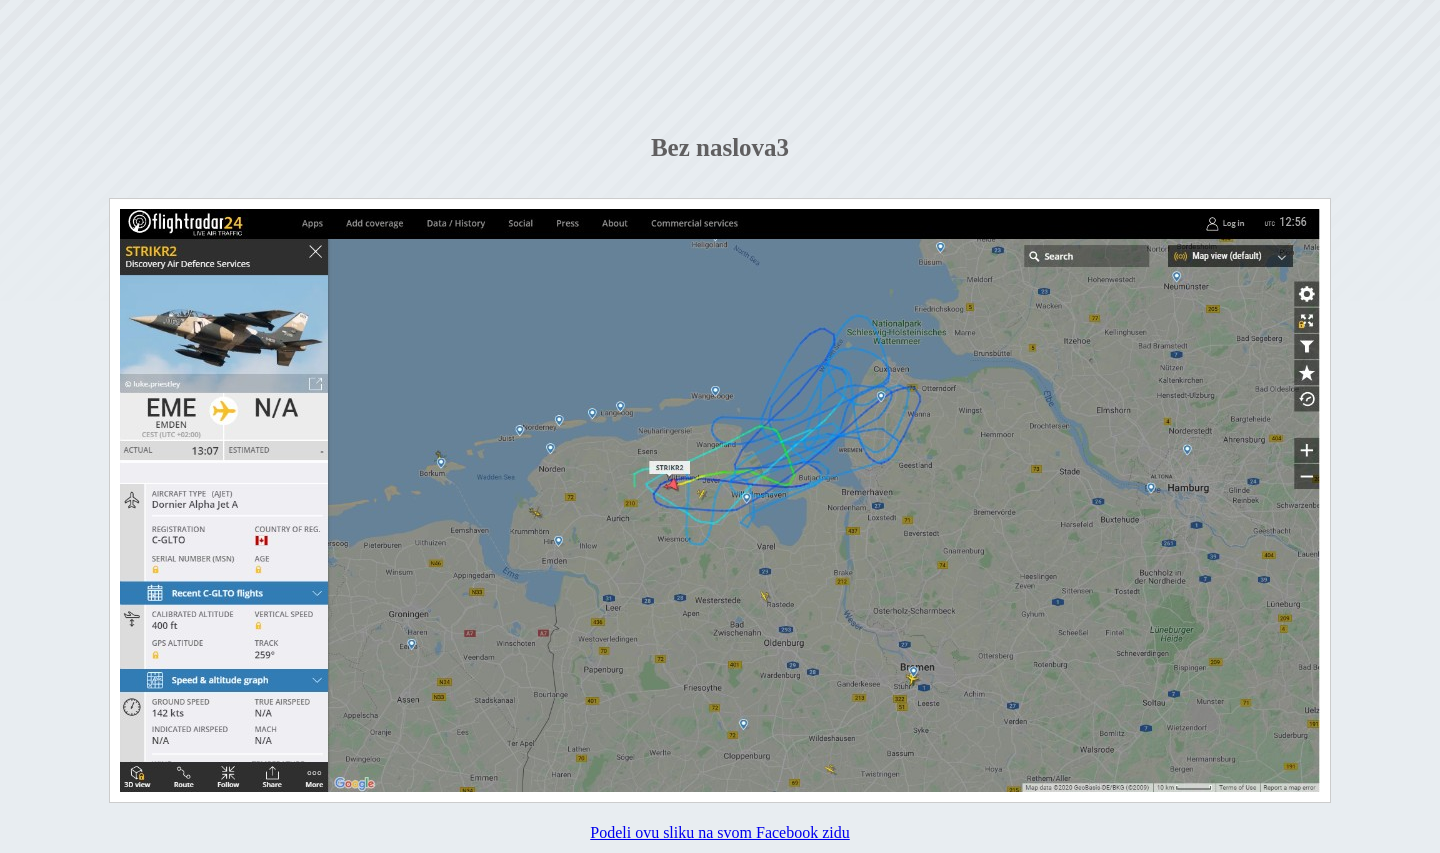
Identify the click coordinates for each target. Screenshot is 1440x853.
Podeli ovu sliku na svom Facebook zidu (720, 832)
